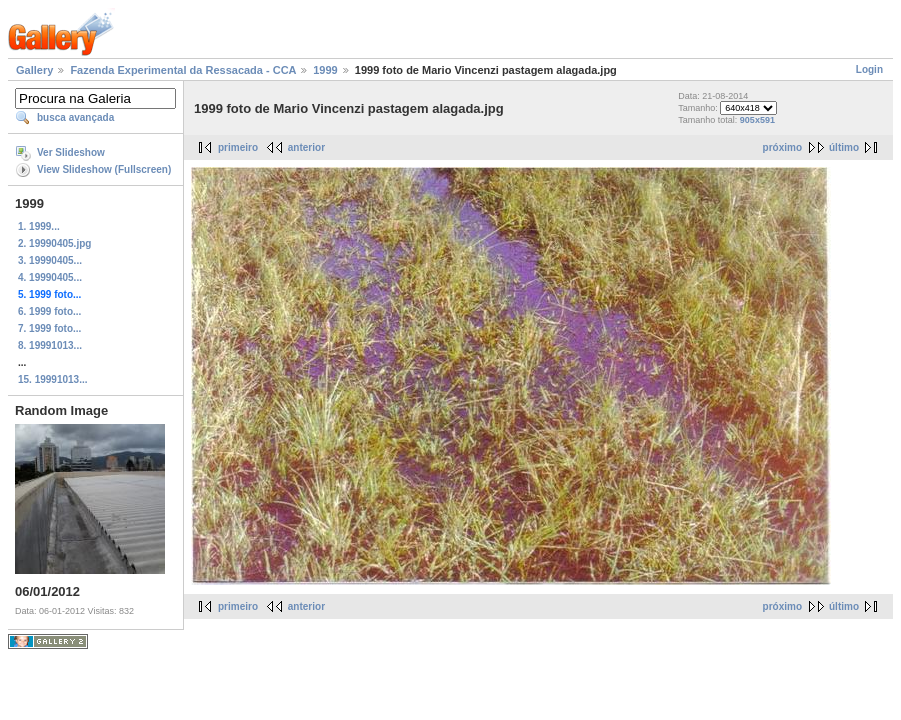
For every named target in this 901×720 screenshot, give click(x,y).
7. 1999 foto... (49, 328)
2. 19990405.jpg (54, 243)
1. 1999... (39, 226)
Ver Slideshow (71, 152)
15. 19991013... (53, 379)
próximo (782, 147)
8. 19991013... (50, 345)
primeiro (238, 147)
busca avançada (75, 117)
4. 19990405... (50, 277)
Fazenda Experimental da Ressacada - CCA (183, 70)
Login (869, 69)
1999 (325, 70)
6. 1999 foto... (49, 311)
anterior (306, 147)
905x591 (757, 120)
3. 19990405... (50, 260)
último (844, 147)
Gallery (34, 70)
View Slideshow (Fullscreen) (104, 169)
